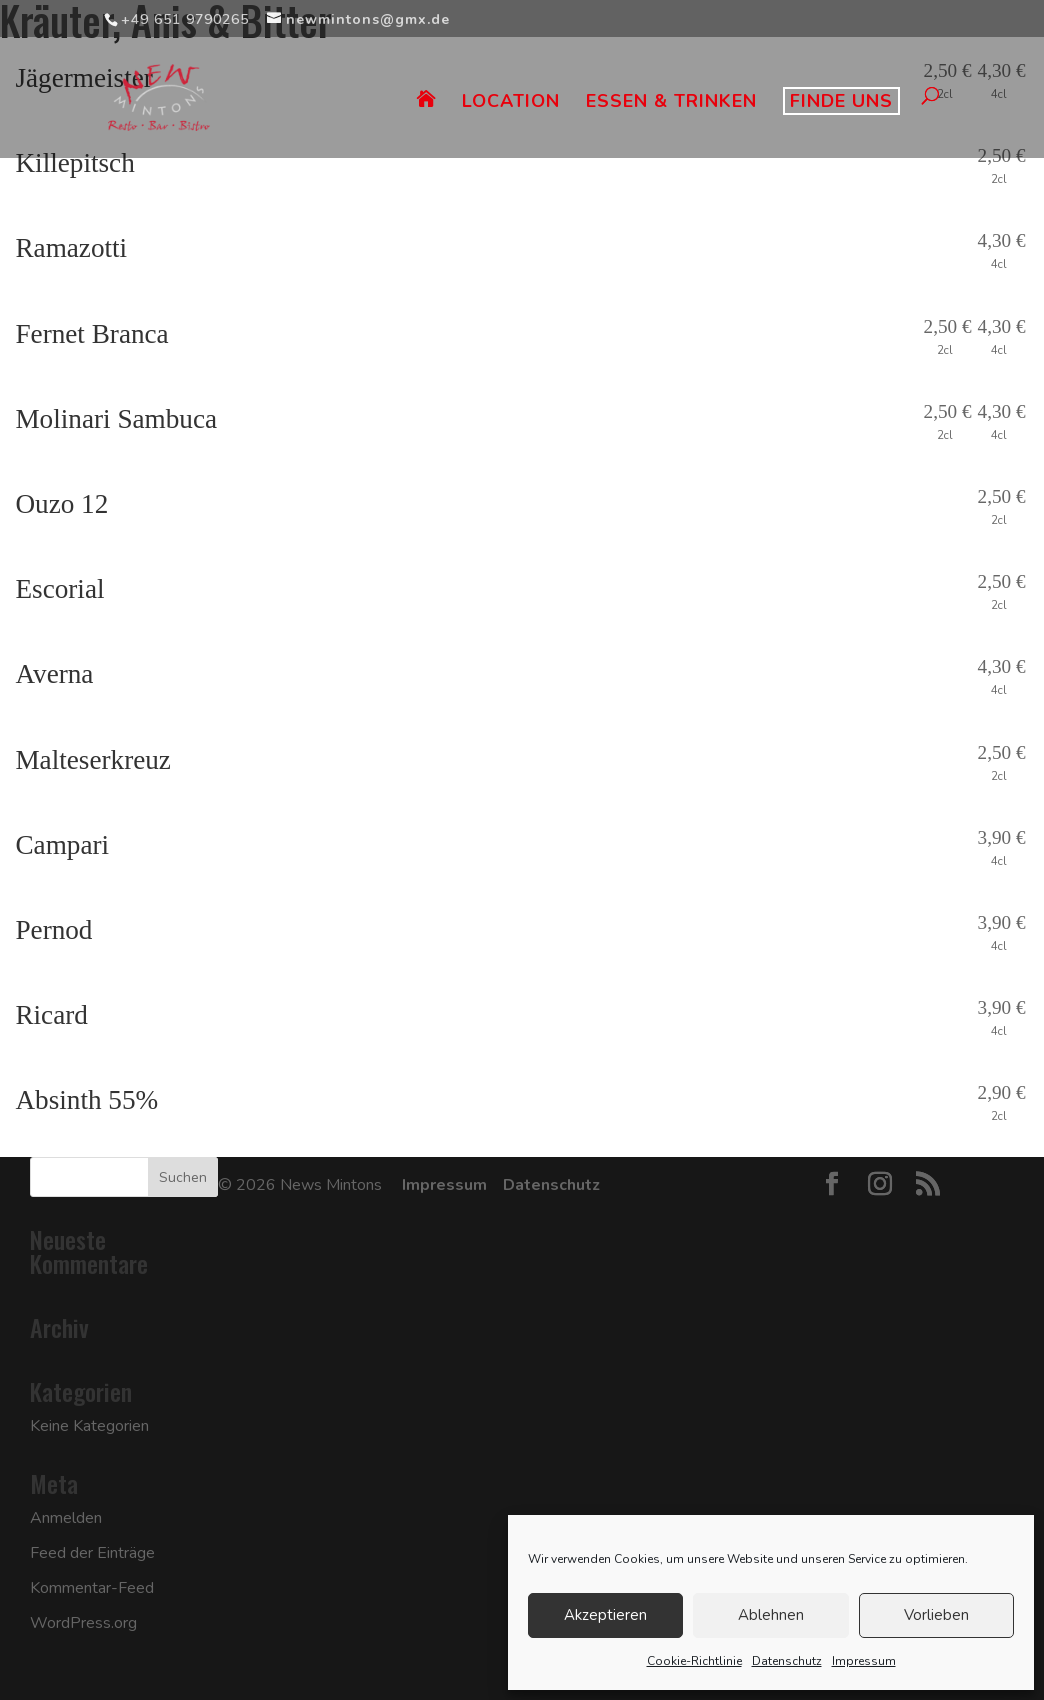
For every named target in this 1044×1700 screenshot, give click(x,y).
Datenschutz (787, 1661)
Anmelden (66, 1518)
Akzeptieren (605, 1615)
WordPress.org (83, 1623)
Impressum (864, 1661)
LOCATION (511, 103)
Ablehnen (771, 1615)
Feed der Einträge (92, 1553)
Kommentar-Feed (92, 1588)
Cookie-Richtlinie (694, 1661)
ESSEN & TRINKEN (671, 103)
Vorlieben (936, 1615)
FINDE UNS (841, 101)
